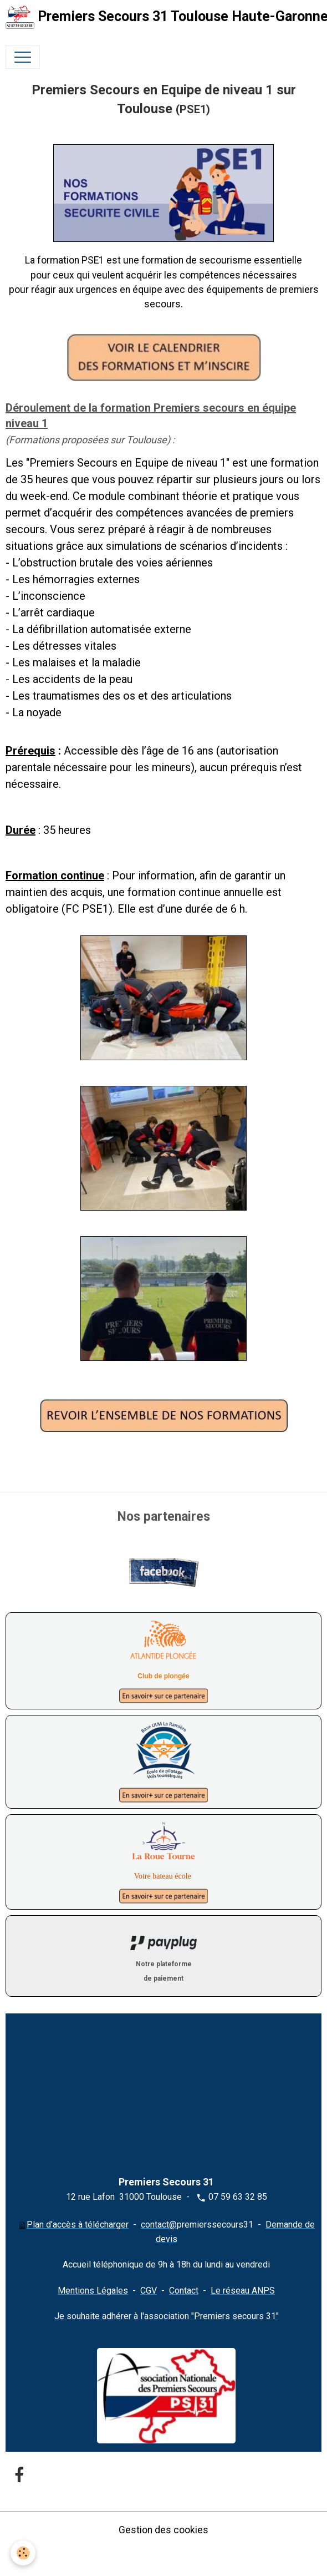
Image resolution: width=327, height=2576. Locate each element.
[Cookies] (23, 2552)
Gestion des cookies (163, 2529)
